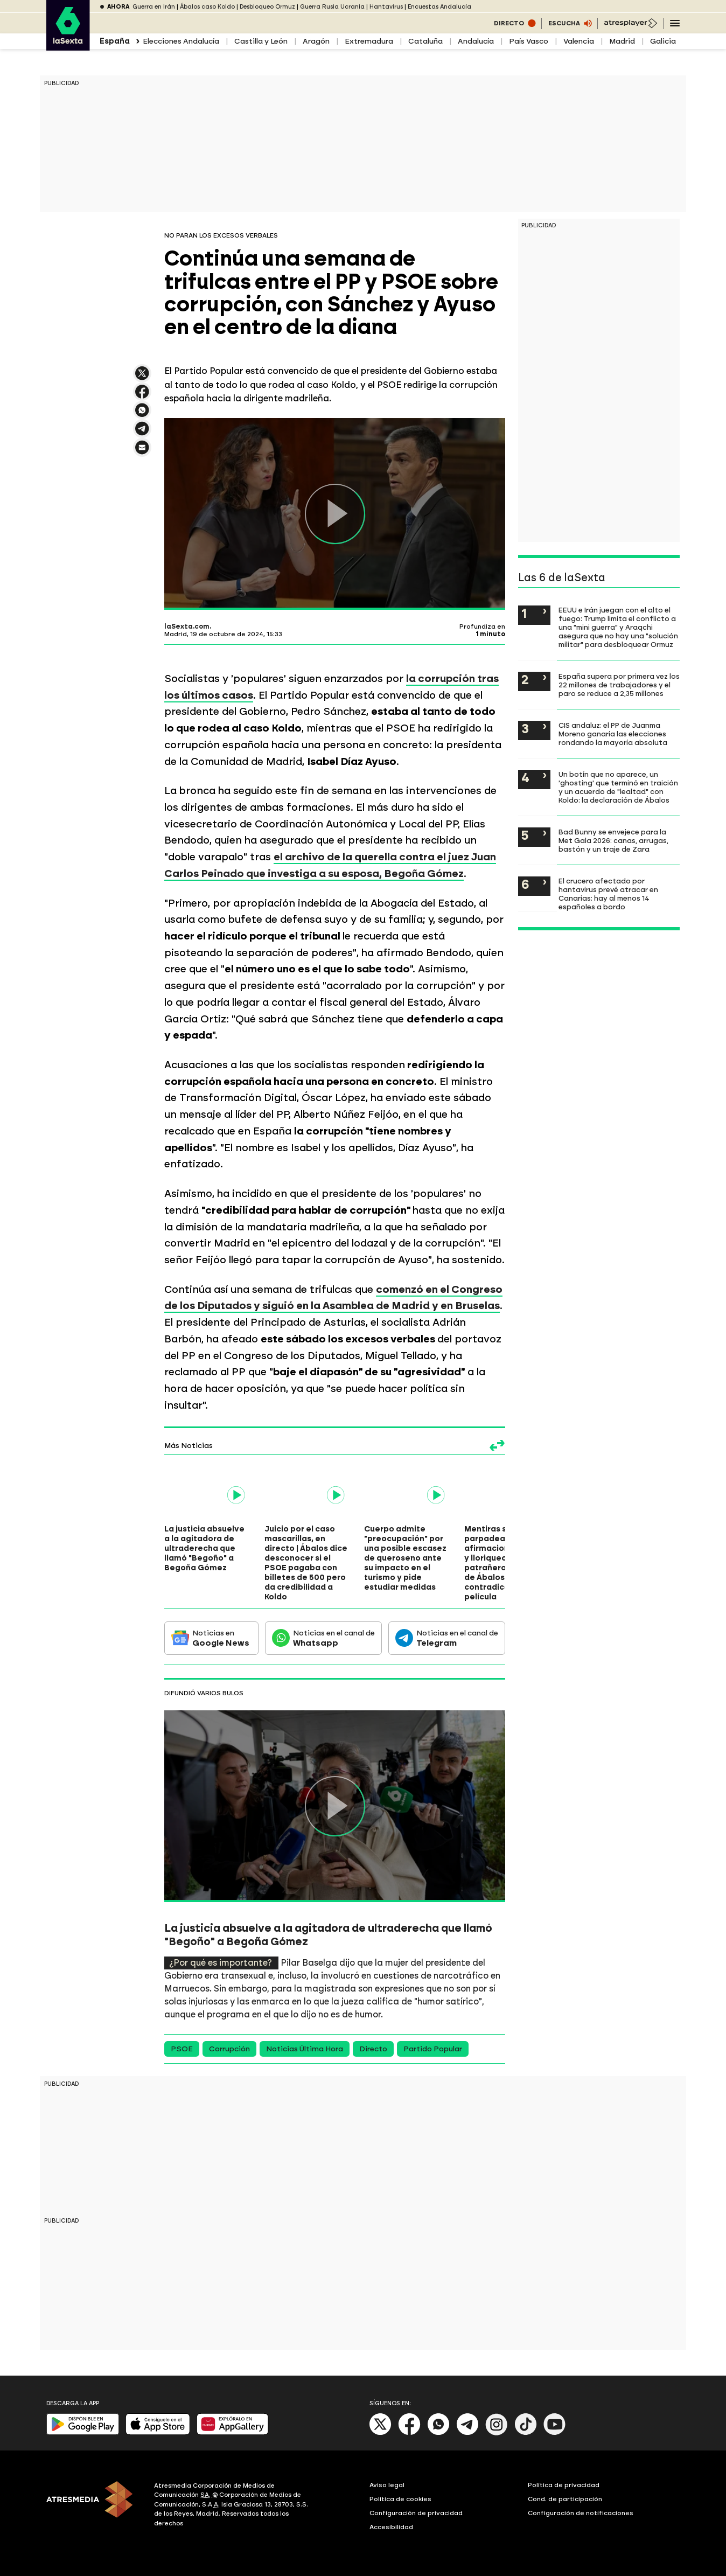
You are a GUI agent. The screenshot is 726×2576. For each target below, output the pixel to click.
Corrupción (229, 2048)
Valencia (578, 41)
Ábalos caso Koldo (207, 6)
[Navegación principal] (675, 23)
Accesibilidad (391, 2527)
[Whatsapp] (438, 2433)
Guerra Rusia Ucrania (332, 6)
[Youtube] (554, 2433)
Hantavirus (386, 6)
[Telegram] (467, 2433)
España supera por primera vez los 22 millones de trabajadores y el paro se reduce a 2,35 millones (619, 685)
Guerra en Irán (153, 6)
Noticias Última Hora (304, 2048)
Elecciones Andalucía (181, 41)
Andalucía (476, 41)
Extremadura (369, 41)
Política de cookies (400, 2499)
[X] (380, 2433)
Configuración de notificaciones (580, 2513)
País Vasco (528, 41)
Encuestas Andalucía (439, 6)
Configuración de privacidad (416, 2513)
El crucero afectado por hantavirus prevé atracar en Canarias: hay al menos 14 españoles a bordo (608, 893)
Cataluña (425, 41)
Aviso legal (386, 2485)
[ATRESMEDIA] (93, 2506)
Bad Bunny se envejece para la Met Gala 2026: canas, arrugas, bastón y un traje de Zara (613, 840)
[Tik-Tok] (525, 2433)
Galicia (663, 41)
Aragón (316, 41)
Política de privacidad (563, 2485)
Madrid (622, 41)
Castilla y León (261, 41)
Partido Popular (432, 2048)
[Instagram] (496, 2433)
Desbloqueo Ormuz (267, 6)
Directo (373, 2048)
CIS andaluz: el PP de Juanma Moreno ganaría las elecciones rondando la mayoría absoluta (613, 734)
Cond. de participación (565, 2499)
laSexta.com (187, 626)
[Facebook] (409, 2433)
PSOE (182, 2048)
